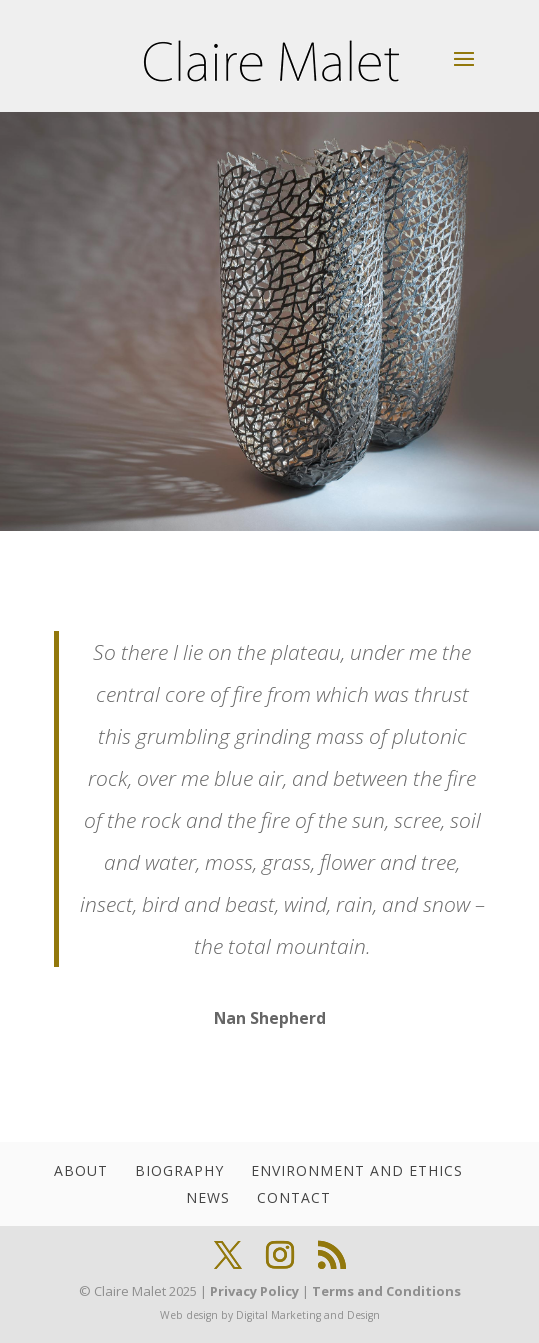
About (81, 1170)
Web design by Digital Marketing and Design (270, 1315)
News (208, 1197)
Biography (179, 1170)
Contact (294, 1197)
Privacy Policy (254, 1291)
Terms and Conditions (386, 1291)
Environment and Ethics (357, 1170)
